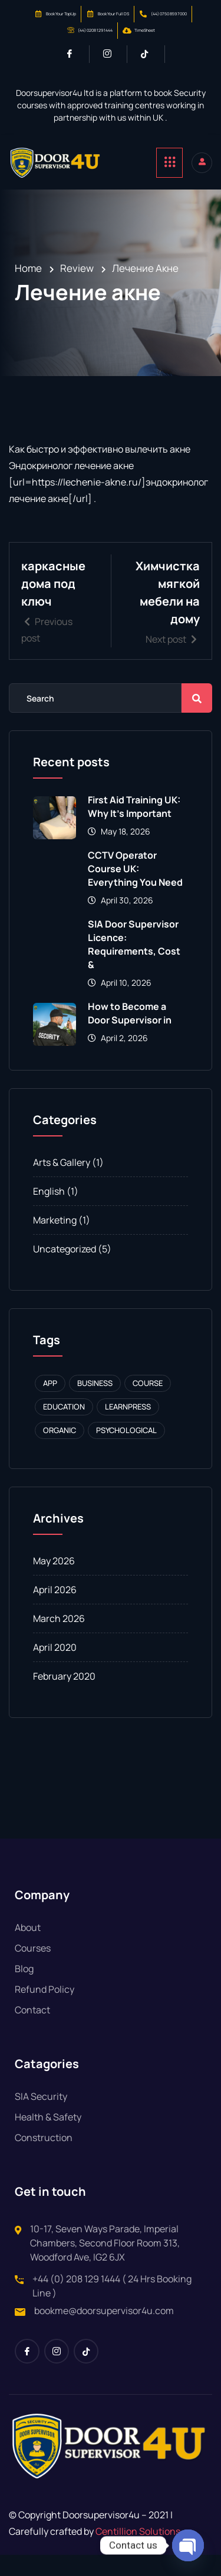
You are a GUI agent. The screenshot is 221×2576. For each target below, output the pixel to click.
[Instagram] (112, 54)
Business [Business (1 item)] (95, 1404)
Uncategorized (64, 1270)
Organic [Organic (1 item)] (59, 1451)
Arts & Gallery (61, 1183)
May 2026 (54, 1581)
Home (28, 268)
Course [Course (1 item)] (148, 1404)
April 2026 (55, 1610)
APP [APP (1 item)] (50, 1404)
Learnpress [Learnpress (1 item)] (128, 1427)
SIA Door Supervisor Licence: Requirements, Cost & (134, 965)
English (49, 1212)
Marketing (55, 1241)
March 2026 (59, 1639)
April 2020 (55, 1668)
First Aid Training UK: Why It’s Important (134, 828)
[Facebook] (75, 54)
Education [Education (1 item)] (64, 1427)
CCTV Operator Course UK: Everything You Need (135, 890)
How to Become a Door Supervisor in (129, 1034)
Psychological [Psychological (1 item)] (126, 1451)
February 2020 (64, 1697)
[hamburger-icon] (169, 163)
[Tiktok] (150, 54)
